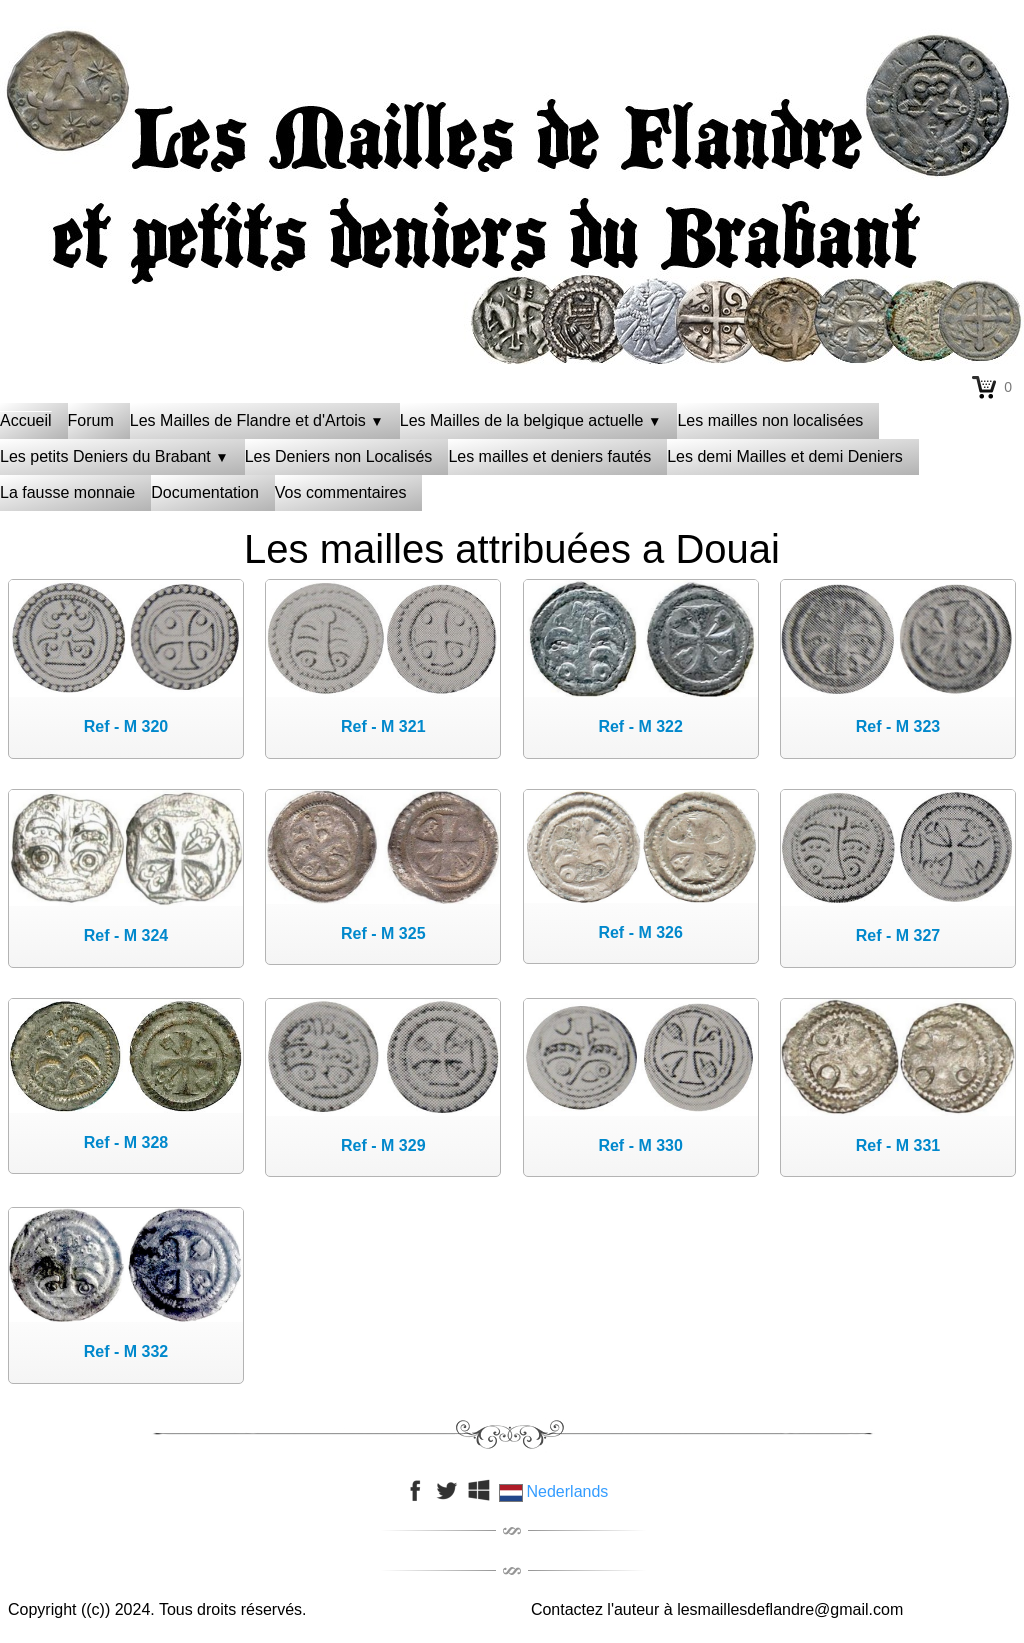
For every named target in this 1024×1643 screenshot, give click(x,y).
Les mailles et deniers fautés (549, 456)
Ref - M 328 (126, 1142)
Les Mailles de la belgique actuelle (531, 420)
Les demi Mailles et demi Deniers (785, 456)
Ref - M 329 (383, 1145)
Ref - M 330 (640, 1145)
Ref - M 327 (898, 935)
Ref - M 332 (126, 1351)
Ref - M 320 (126, 726)
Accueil (26, 420)
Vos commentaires (341, 492)
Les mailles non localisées (770, 420)
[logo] (512, 75)
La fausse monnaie (67, 492)
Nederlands (556, 1491)
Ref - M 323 (898, 726)
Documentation (205, 492)
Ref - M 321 (383, 726)
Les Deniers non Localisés (339, 456)
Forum (91, 420)
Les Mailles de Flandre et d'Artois (257, 420)
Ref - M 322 (640, 726)
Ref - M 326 (640, 932)
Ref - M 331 (898, 1145)
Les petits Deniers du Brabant (114, 456)
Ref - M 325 (383, 933)
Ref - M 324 (126, 935)
